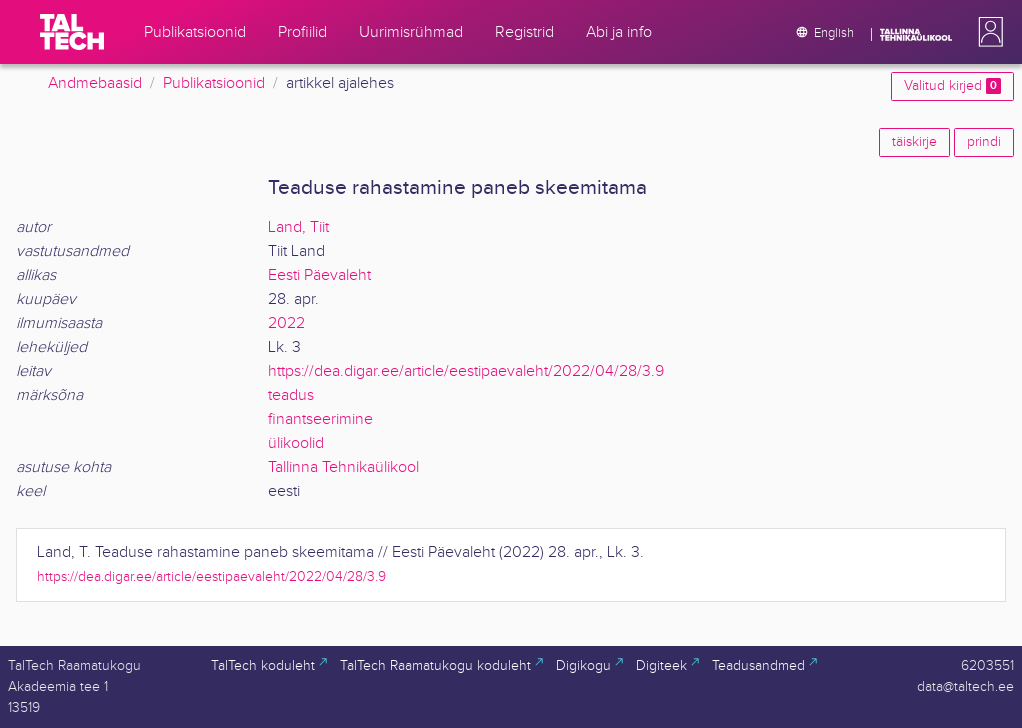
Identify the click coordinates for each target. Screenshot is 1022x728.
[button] (987, 32)
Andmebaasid (95, 83)
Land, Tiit (298, 227)
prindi (984, 142)
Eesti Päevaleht (319, 275)
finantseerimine (320, 419)
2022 (286, 323)
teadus (291, 395)
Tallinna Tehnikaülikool (343, 467)
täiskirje (914, 142)
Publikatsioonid (214, 83)
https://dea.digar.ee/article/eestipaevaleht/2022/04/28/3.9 (466, 371)
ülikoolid (296, 443)
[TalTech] (72, 32)
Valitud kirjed (952, 86)
